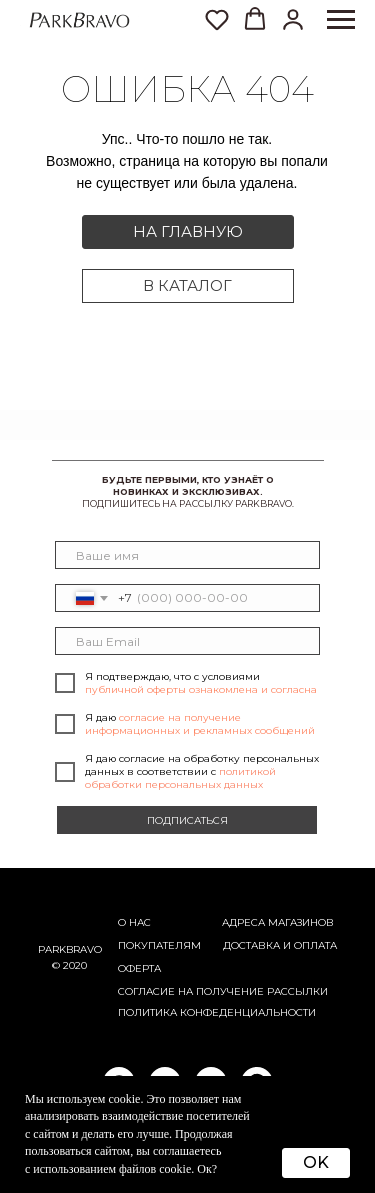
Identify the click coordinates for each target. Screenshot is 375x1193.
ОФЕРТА (139, 968)
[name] (188, 555)
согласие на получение (191, 991)
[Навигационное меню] (341, 20)
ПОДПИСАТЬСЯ (187, 820)
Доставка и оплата (280, 945)
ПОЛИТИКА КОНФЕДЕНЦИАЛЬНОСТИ (217, 1012)
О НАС (134, 922)
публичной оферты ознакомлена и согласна (201, 689)
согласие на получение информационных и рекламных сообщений (200, 724)
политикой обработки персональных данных (180, 778)
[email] (188, 641)
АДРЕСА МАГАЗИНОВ (278, 922)
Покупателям (159, 945)
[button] (293, 19)
